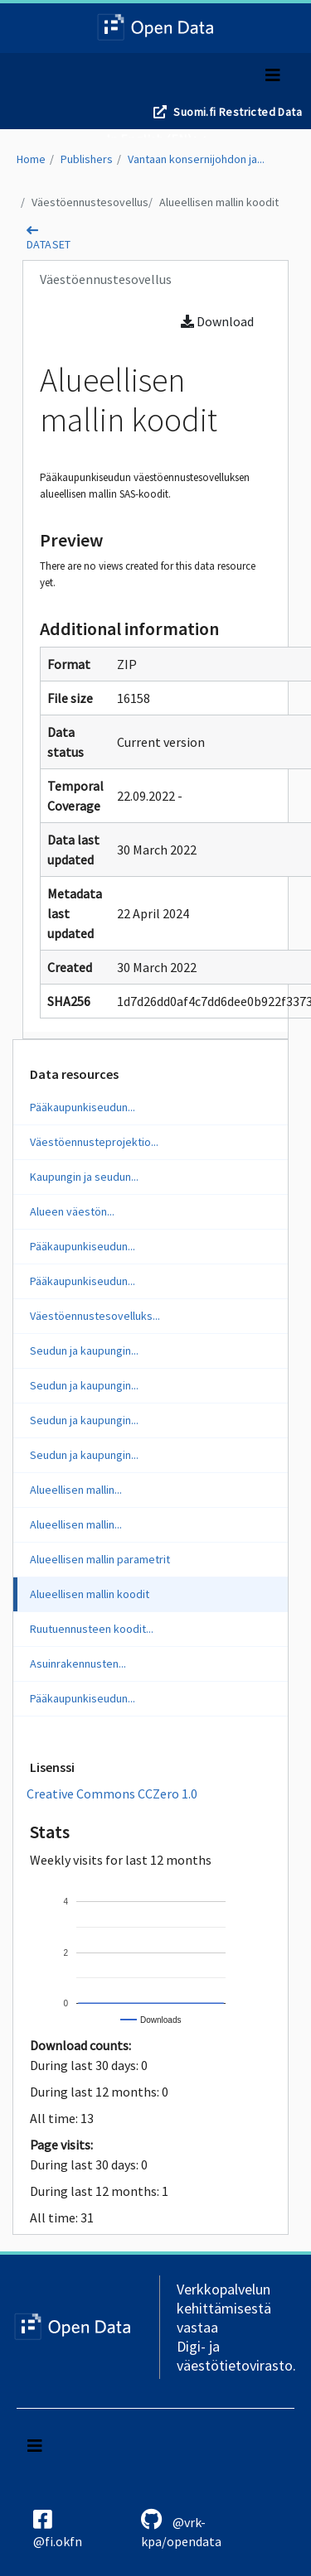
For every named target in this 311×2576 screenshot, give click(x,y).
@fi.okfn (57, 2529)
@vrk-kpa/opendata (181, 2529)
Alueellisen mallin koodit (219, 202)
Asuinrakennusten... (78, 1663)
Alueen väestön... (72, 1211)
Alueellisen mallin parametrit (100, 1559)
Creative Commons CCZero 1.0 (112, 1793)
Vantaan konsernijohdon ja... (196, 159)
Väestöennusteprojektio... (94, 1141)
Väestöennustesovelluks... (95, 1315)
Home (31, 159)
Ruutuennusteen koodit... (91, 1628)
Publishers (87, 159)
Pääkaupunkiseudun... (82, 1107)
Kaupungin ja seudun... (84, 1176)
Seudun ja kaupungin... (84, 1350)
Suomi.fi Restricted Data (237, 111)
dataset (49, 244)
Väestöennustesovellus (90, 202)
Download (217, 321)
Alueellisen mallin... (76, 1489)
